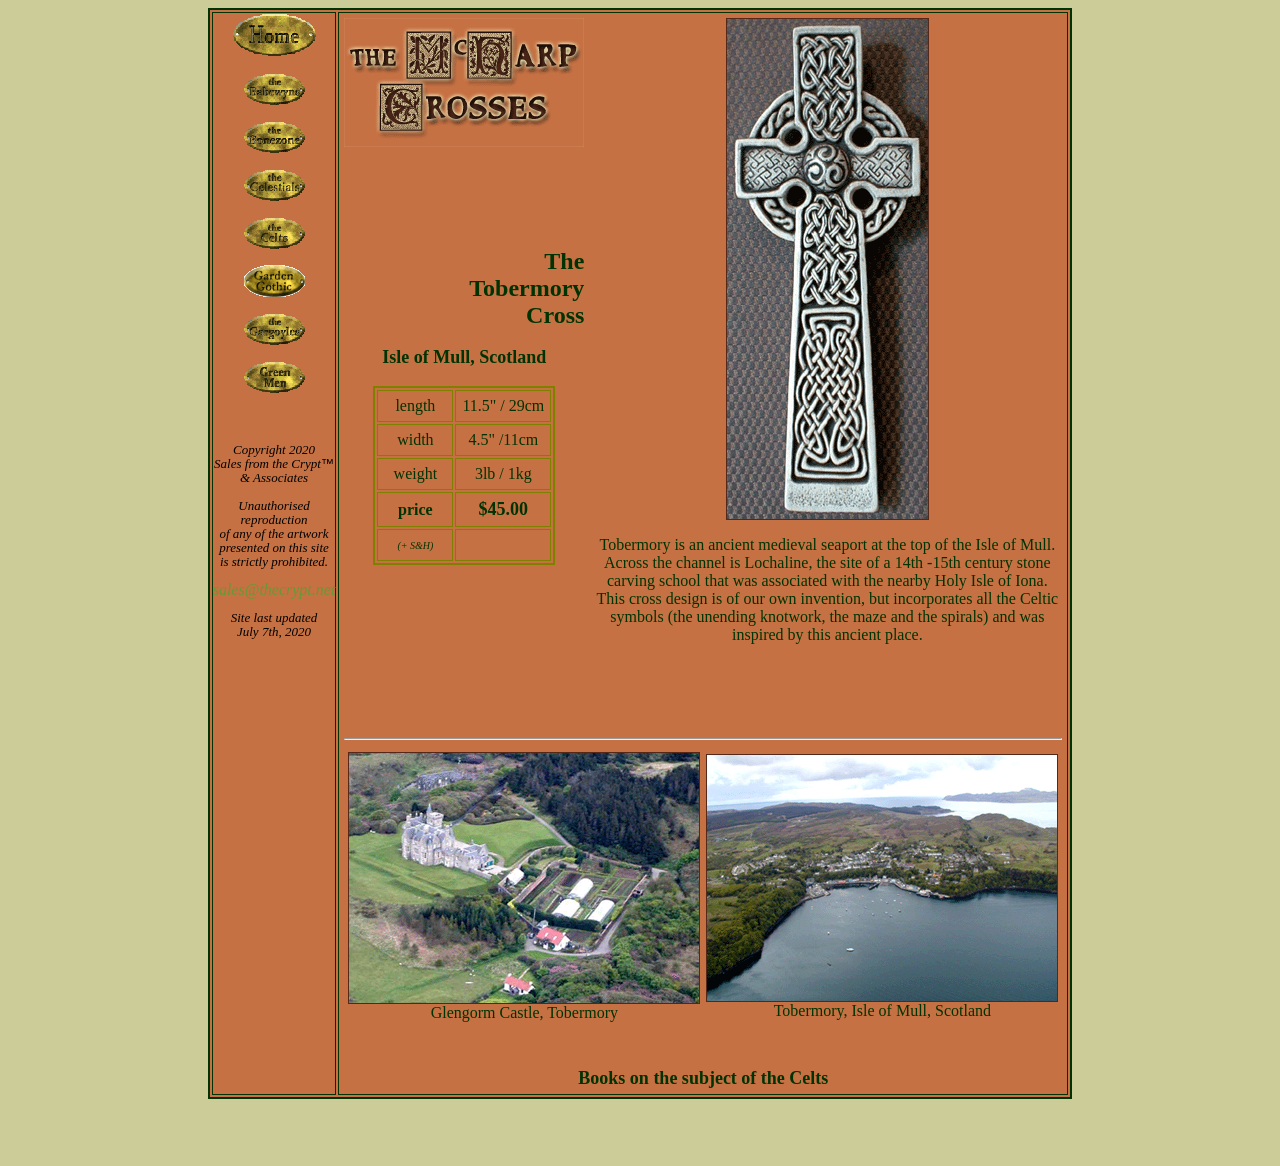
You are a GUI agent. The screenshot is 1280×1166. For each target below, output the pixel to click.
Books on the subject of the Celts (703, 1078)
